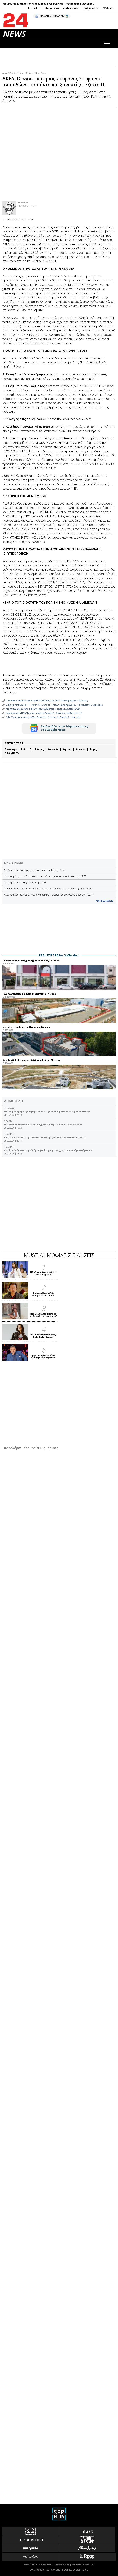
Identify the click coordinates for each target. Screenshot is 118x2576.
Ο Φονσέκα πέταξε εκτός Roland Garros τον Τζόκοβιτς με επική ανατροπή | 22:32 (48, 888)
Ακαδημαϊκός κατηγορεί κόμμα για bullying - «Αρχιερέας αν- (47, 3)
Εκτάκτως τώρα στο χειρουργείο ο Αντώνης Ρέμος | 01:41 (35, 870)
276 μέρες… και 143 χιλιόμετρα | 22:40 (25, 882)
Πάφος (93, 749)
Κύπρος (39, 749)
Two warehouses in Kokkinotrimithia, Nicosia (29, 993)
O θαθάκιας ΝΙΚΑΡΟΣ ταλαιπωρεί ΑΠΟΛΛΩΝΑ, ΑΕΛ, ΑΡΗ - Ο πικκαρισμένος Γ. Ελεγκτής (47, 700)
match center (71, 8)
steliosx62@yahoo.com (26, 206)
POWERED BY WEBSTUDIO (75, 2569)
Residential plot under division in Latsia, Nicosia (31, 1060)
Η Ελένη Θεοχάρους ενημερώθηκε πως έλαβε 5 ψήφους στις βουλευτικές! (47, 1111)
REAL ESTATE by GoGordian (59, 955)
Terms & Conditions (42, 2564)
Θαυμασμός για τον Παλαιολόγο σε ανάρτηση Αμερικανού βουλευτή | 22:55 (45, 876)
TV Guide (107, 8)
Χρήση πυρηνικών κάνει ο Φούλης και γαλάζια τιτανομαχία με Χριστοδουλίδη (43, 708)
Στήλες (29, 73)
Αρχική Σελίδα (9, 73)
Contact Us (89, 2564)
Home (27, 2564)
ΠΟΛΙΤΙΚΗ (9, 1121)
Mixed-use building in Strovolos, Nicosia (26, 1027)
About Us (76, 2564)
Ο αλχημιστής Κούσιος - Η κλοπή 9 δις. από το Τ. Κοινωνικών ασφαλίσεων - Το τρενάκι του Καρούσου (54, 704)
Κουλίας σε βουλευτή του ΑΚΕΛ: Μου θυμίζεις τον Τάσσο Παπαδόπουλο (45, 1137)
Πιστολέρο (40, 73)
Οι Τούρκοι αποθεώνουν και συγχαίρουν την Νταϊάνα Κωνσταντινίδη (43, 1124)
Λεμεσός (67, 749)
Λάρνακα (80, 749)
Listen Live (34, 8)
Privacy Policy (62, 2564)
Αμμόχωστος (12, 753)
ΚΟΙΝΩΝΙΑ (9, 1108)
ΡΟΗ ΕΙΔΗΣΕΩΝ (104, 900)
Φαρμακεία (52, 8)
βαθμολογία (91, 8)
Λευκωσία (53, 749)
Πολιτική (26, 749)
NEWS (13, 33)
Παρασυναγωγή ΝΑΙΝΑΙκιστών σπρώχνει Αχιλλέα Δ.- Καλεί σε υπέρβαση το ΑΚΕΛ (44, 713)
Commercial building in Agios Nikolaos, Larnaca (30, 960)
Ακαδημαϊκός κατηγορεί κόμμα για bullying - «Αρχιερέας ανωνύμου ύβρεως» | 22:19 (49, 894)
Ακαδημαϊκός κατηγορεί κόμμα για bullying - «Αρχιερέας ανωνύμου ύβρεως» (48, 1150)
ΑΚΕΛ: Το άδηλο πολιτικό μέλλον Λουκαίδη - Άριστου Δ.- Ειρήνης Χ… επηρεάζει (43, 717)
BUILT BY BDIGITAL (39, 2569)
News (21, 73)
